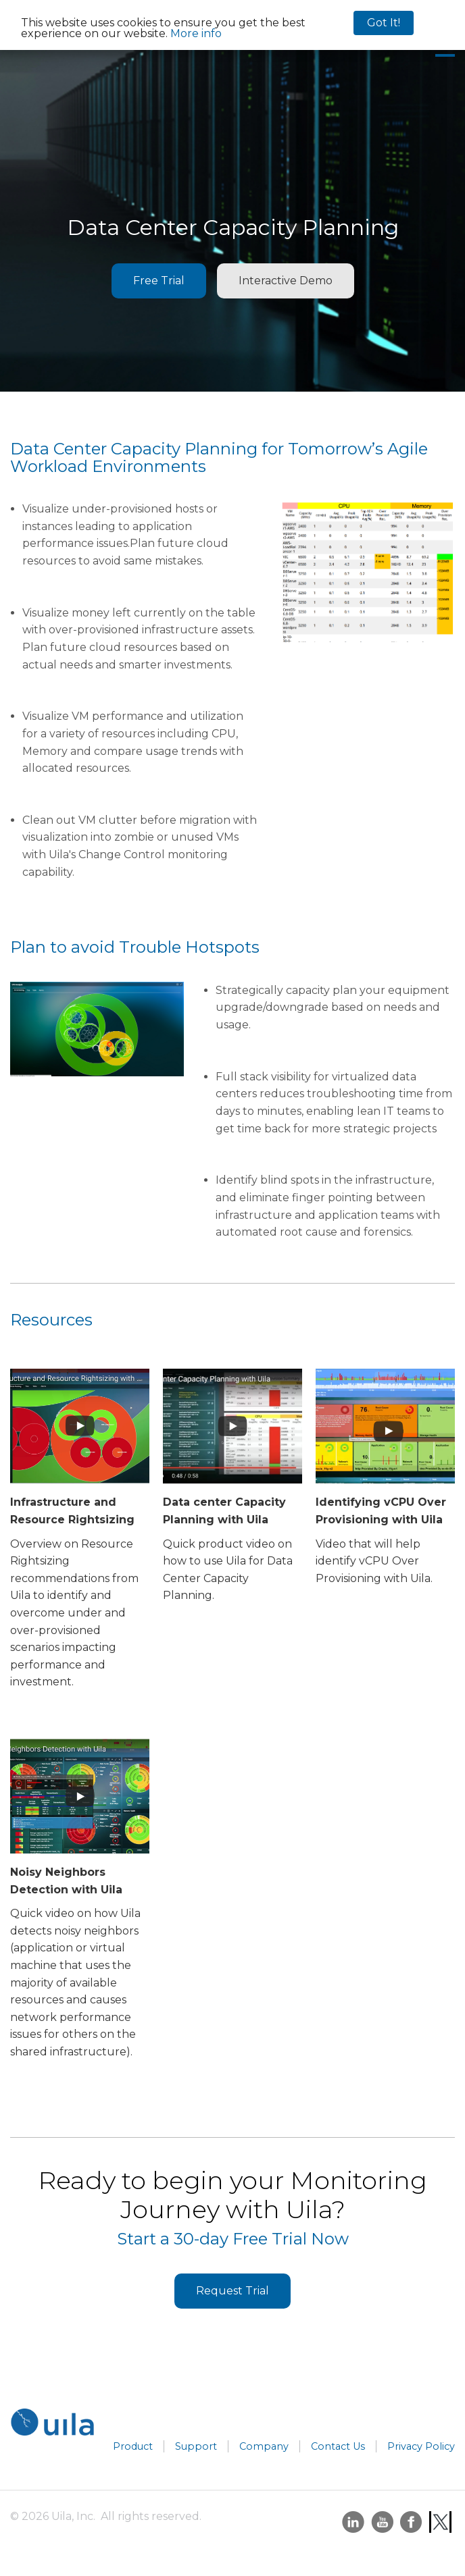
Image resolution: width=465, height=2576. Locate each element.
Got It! (383, 22)
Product (133, 2446)
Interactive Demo (286, 280)
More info (196, 33)
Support (196, 2446)
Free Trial (159, 280)
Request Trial (232, 2290)
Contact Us (338, 2446)
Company (264, 2446)
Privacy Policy (421, 2446)
